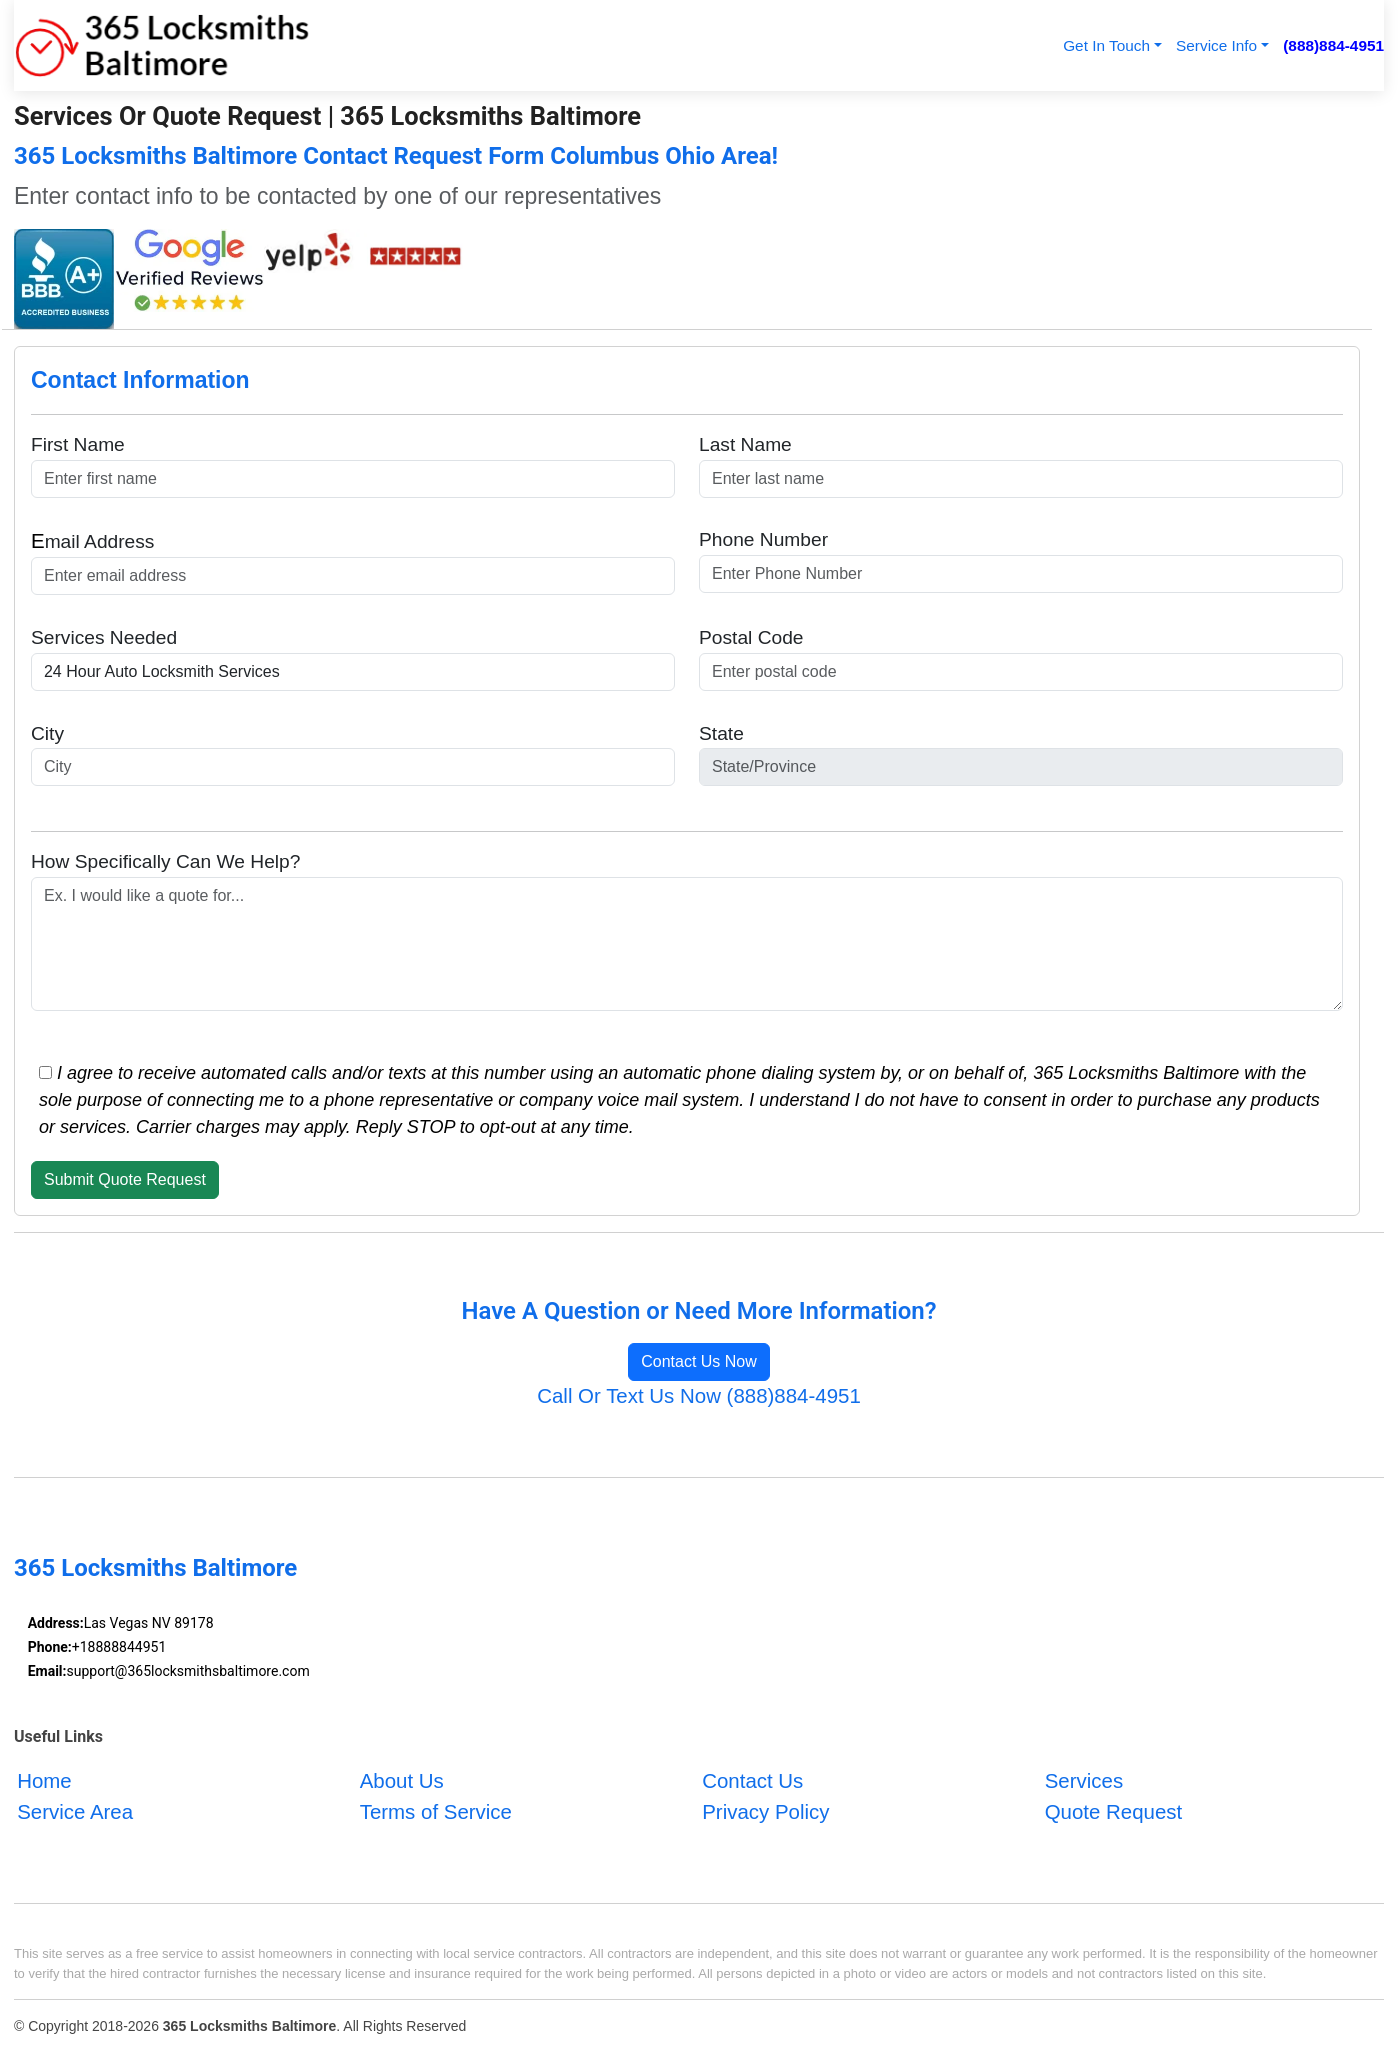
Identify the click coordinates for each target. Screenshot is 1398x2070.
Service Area (75, 1811)
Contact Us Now (699, 1361)
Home (44, 1780)
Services (1084, 1780)
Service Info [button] (1216, 45)
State (721, 733)
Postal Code (751, 637)
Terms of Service (436, 1811)
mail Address (93, 540)
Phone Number (763, 539)
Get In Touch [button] (1106, 45)
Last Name (745, 444)
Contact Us (752, 1780)
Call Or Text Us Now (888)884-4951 (699, 1395)
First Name (78, 444)
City (47, 733)
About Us (402, 1780)
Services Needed (104, 637)
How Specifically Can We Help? (165, 861)
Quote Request (1114, 1811)
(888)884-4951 (1333, 45)
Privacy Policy (765, 1811)
